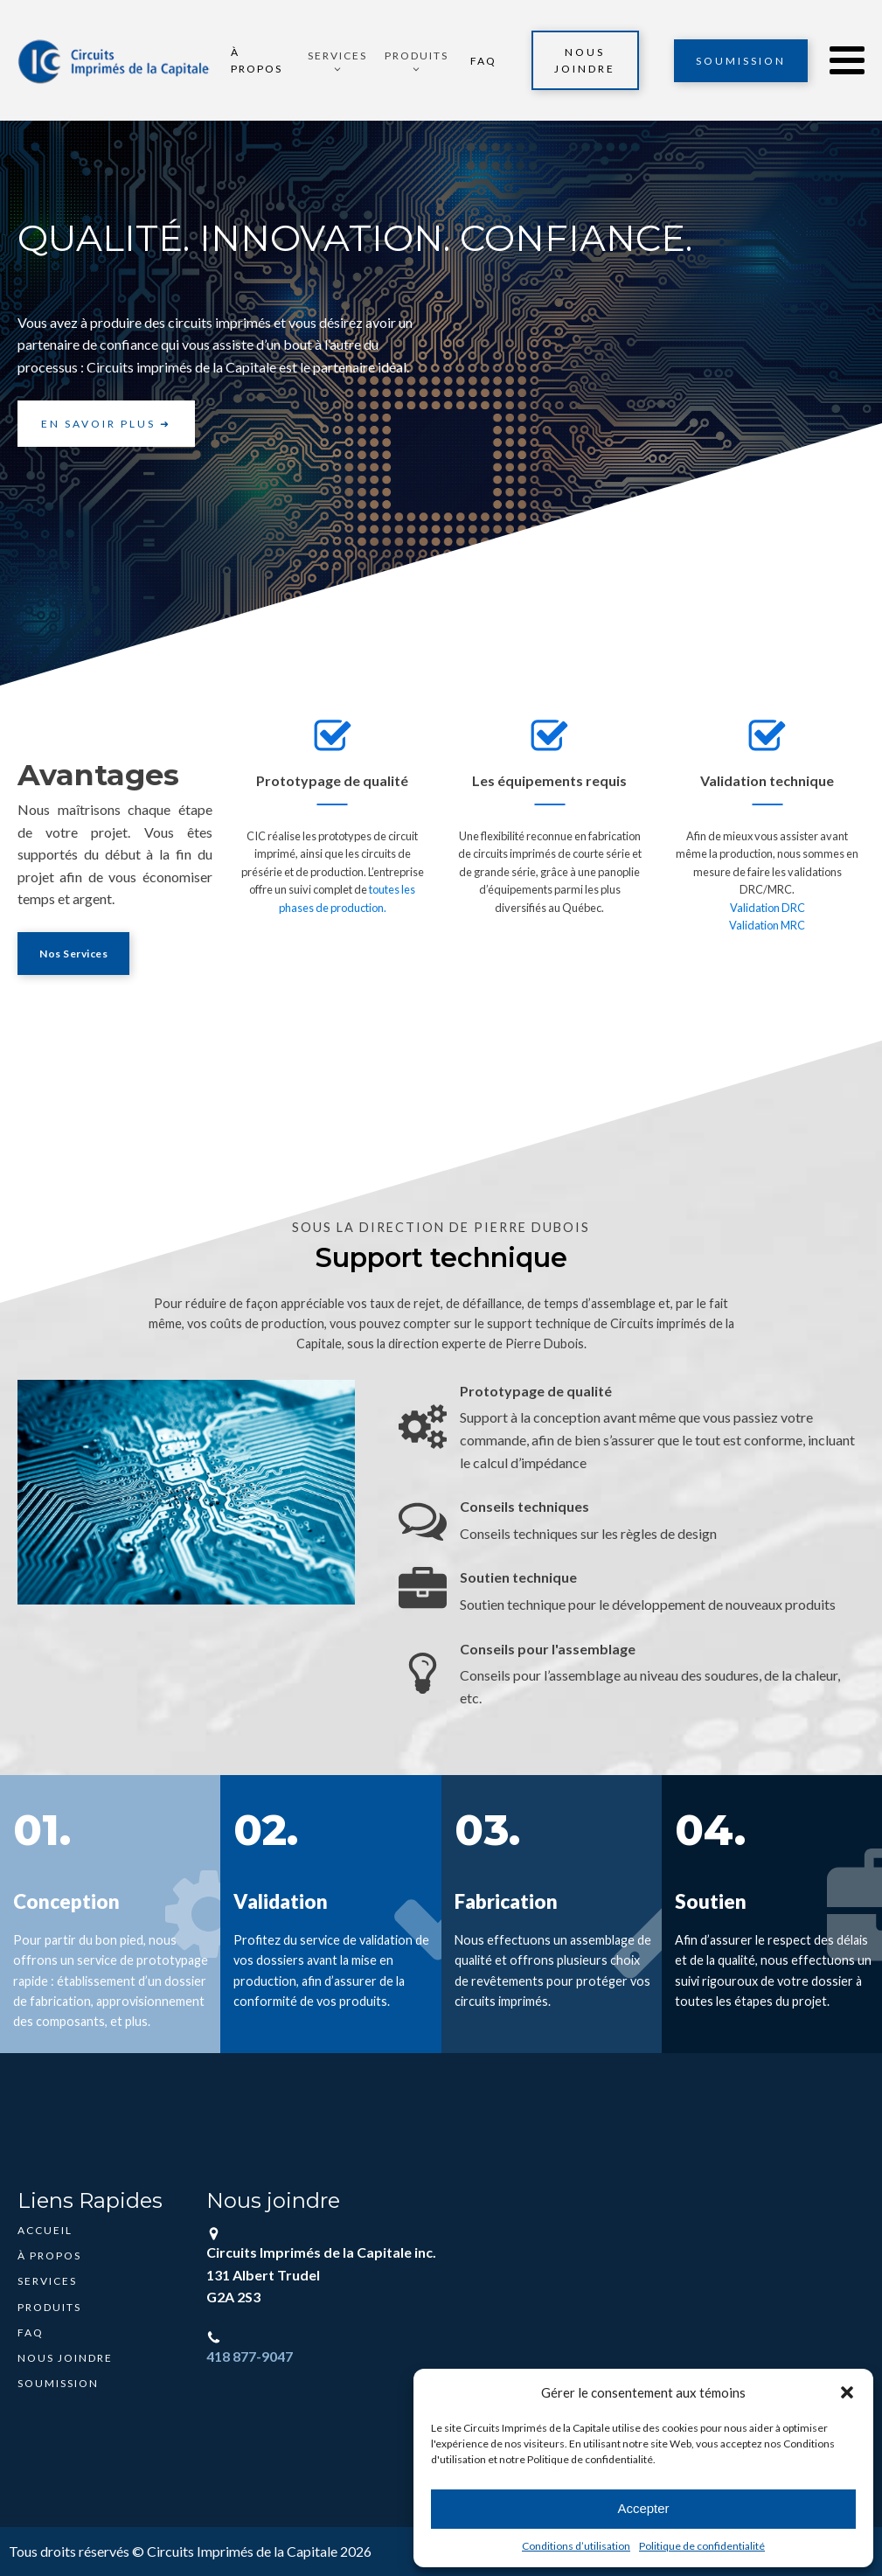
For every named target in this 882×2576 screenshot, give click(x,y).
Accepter (643, 2508)
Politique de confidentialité (702, 2545)
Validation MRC (767, 925)
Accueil (45, 2230)
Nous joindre (584, 60)
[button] (847, 2392)
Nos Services (73, 953)
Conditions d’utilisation (576, 2545)
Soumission (741, 60)
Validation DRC (767, 908)
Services (47, 2280)
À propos (258, 60)
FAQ (483, 60)
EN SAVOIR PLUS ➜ (106, 423)
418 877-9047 (249, 2356)
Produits (49, 2307)
